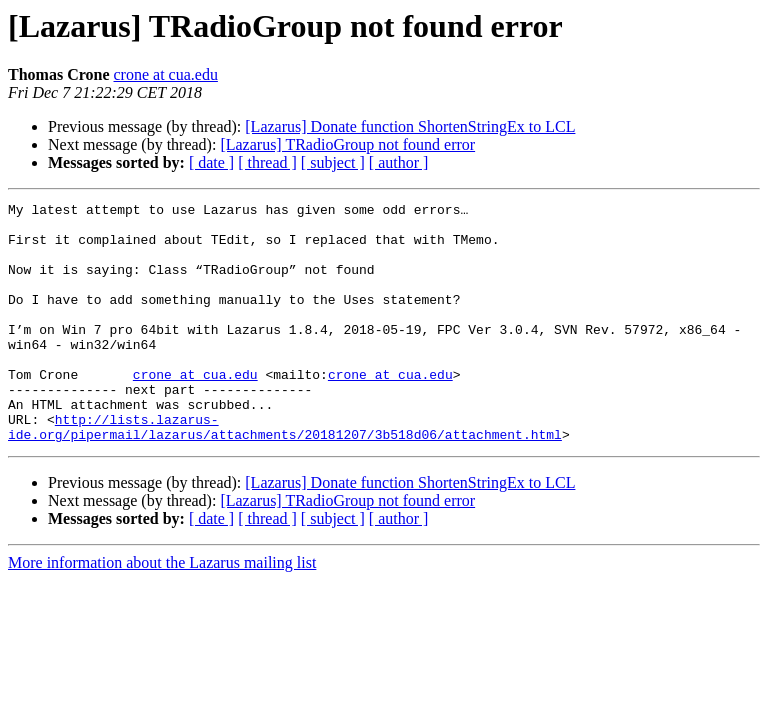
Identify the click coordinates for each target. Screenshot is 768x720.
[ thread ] (267, 162)
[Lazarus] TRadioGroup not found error (347, 144)
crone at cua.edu (166, 74)
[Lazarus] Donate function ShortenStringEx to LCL (410, 126)
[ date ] (211, 162)
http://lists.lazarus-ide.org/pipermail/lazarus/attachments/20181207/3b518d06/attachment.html (285, 473)
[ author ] (399, 162)
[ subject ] (333, 162)
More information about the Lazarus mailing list (162, 610)
